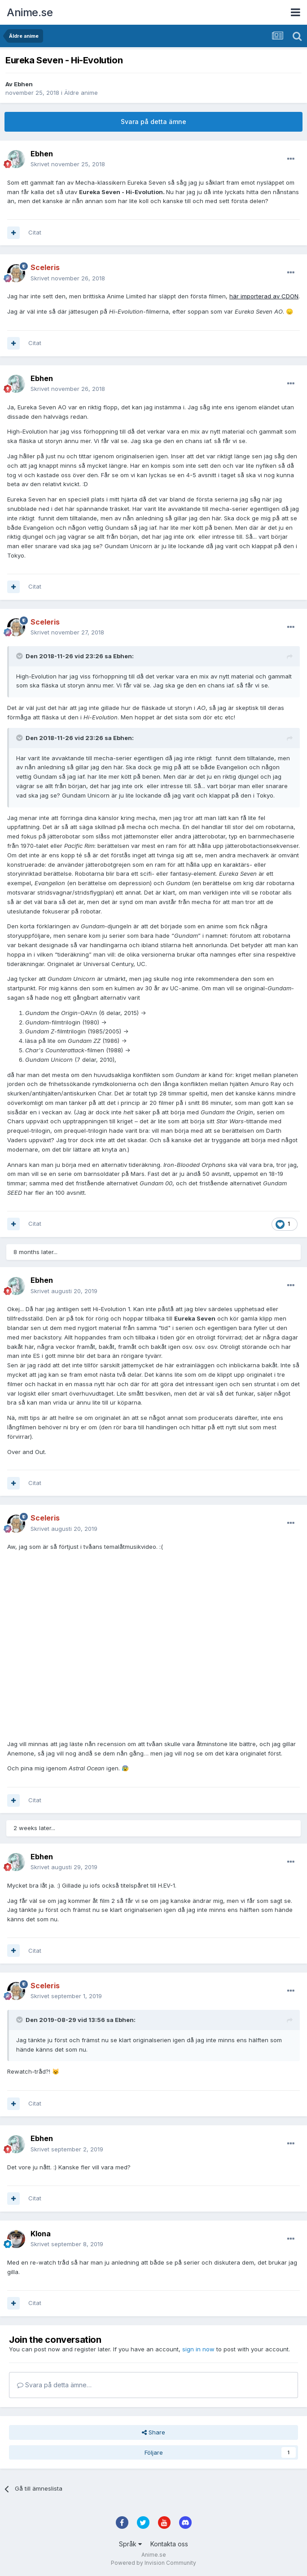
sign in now (198, 2349)
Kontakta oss (169, 2544)
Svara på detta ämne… (54, 2385)
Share (153, 2432)
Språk (130, 2544)
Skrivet (68, 164)
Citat (34, 232)
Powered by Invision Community (153, 2562)
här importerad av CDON (263, 296)
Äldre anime (81, 92)
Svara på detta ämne (153, 121)
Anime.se (30, 12)
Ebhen (23, 84)
